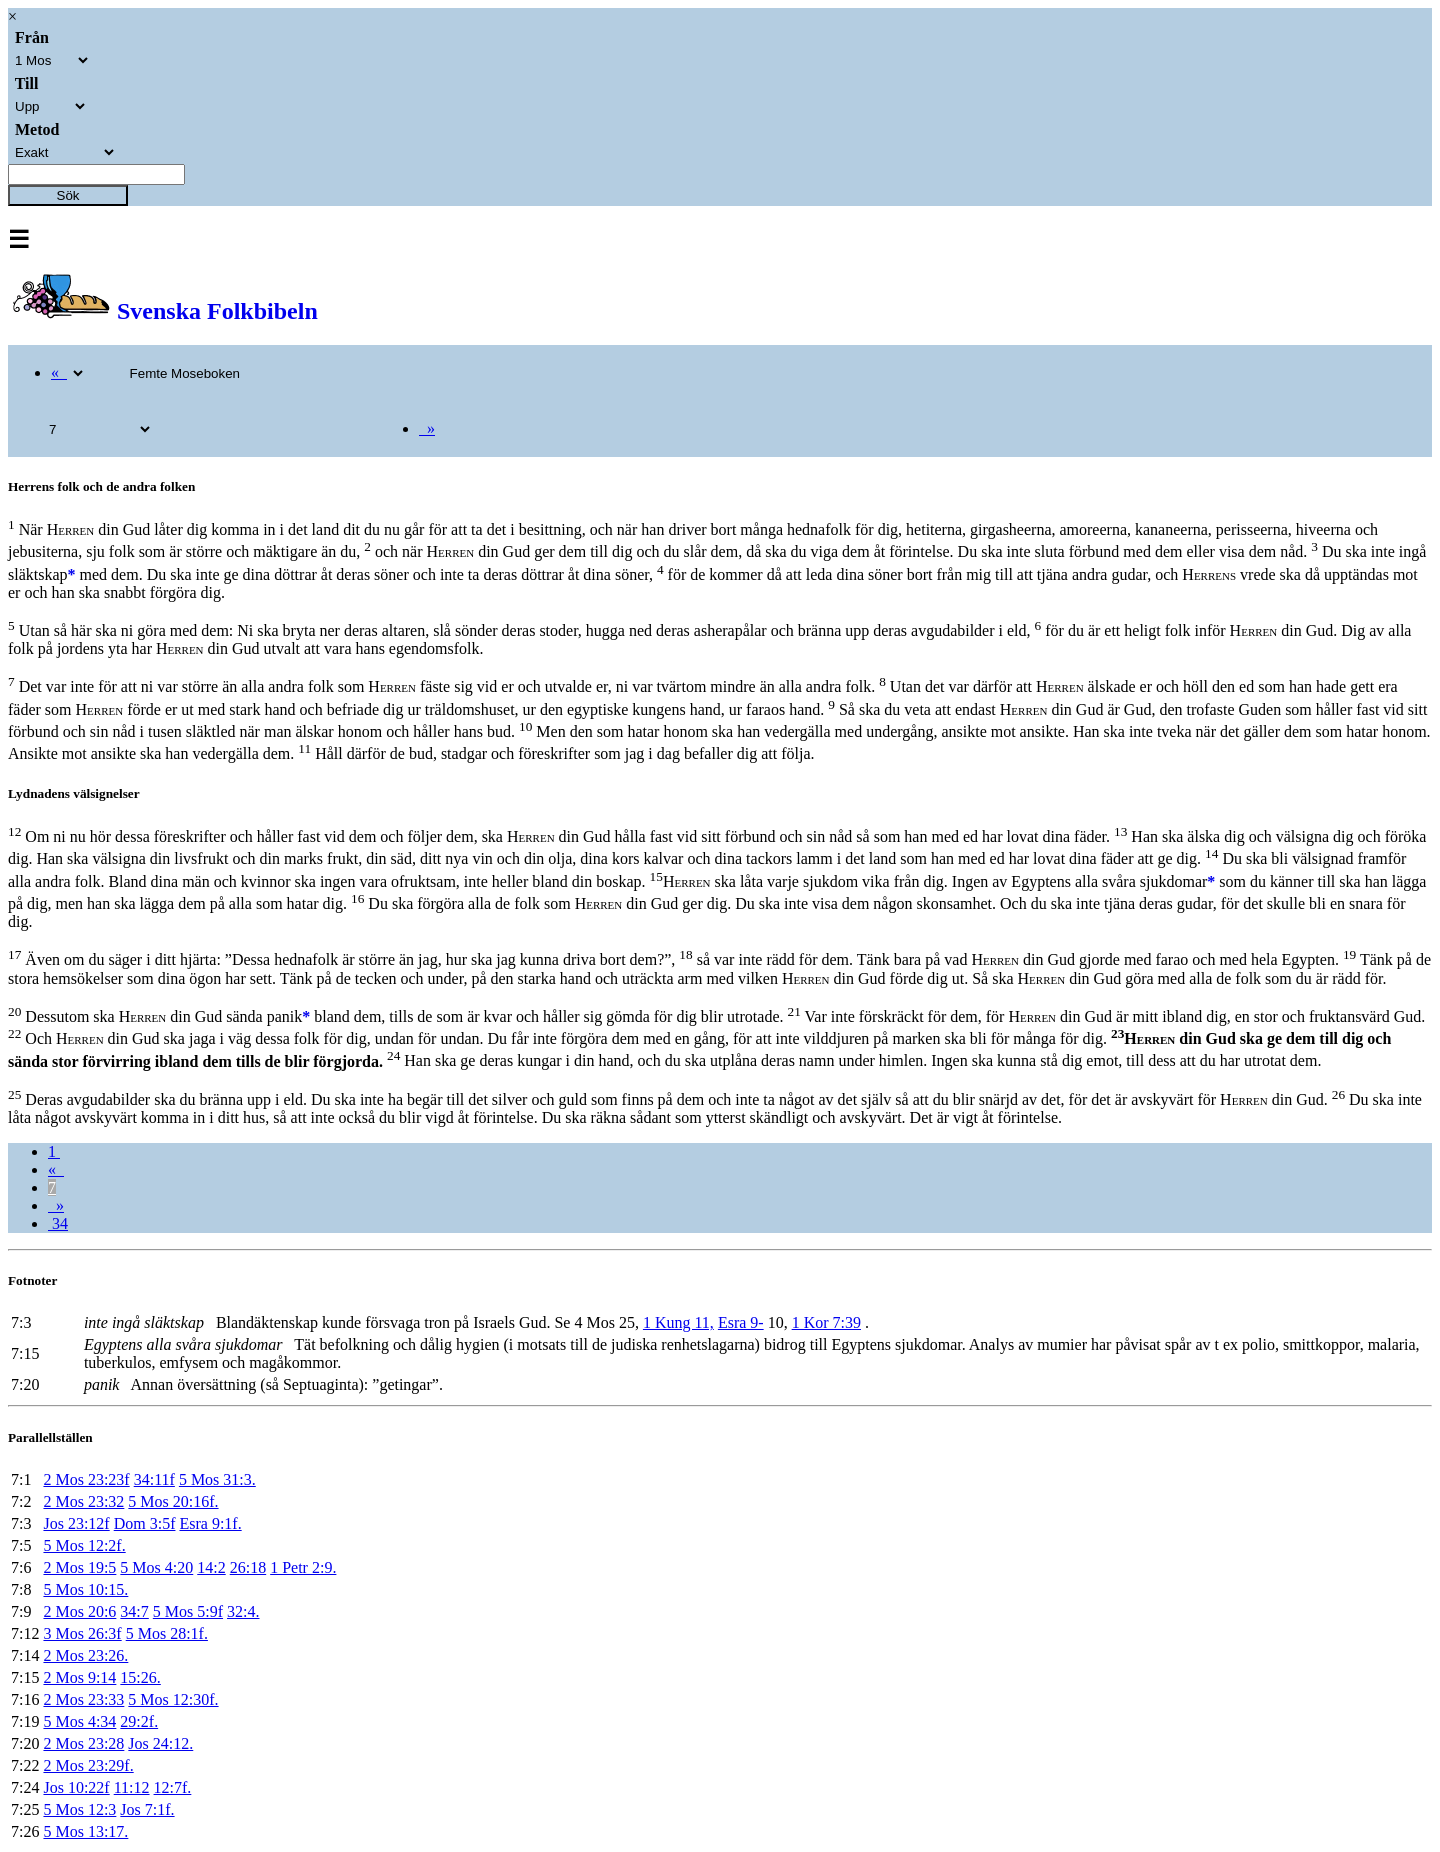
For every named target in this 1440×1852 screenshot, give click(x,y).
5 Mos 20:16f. (173, 1501)
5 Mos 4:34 (79, 1721)
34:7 (134, 1611)
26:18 (248, 1567)
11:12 (132, 1787)
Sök (68, 195)
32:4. (243, 1611)
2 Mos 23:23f (86, 1479)
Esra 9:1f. (210, 1523)
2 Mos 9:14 (79, 1677)
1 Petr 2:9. (303, 1567)
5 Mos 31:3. (217, 1479)
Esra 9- (741, 1322)
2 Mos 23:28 (83, 1743)
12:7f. (173, 1787)
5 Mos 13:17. (85, 1831)
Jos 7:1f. (147, 1809)
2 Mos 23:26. (85, 1655)
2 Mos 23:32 (83, 1501)
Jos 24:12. (160, 1743)
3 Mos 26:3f (82, 1633)
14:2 (211, 1567)
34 (58, 1223)
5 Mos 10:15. (85, 1589)
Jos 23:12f (76, 1523)
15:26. (140, 1677)
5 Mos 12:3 (79, 1809)
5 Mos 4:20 (156, 1567)
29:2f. (139, 1721)
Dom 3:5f (145, 1523)
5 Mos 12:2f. (84, 1545)
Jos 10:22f (76, 1787)
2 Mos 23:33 (83, 1699)
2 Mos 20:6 (79, 1611)
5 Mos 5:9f (188, 1611)
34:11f (154, 1479)
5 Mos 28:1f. (167, 1633)
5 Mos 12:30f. (173, 1699)
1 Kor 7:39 (826, 1322)
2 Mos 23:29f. (88, 1765)
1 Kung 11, (678, 1322)
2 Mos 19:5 (79, 1567)
